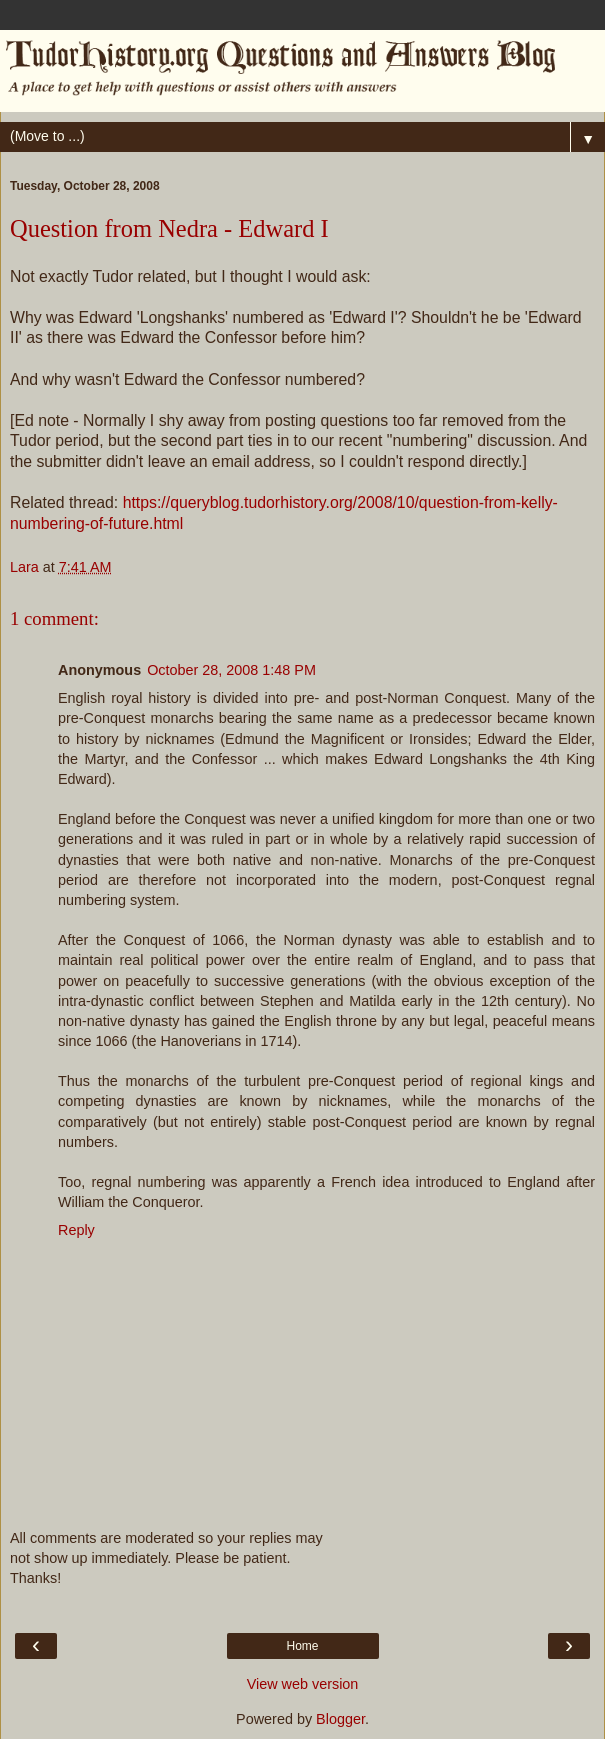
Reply (76, 1230)
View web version (303, 1684)
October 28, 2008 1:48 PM (231, 670)
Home (302, 1646)
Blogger (340, 1719)
